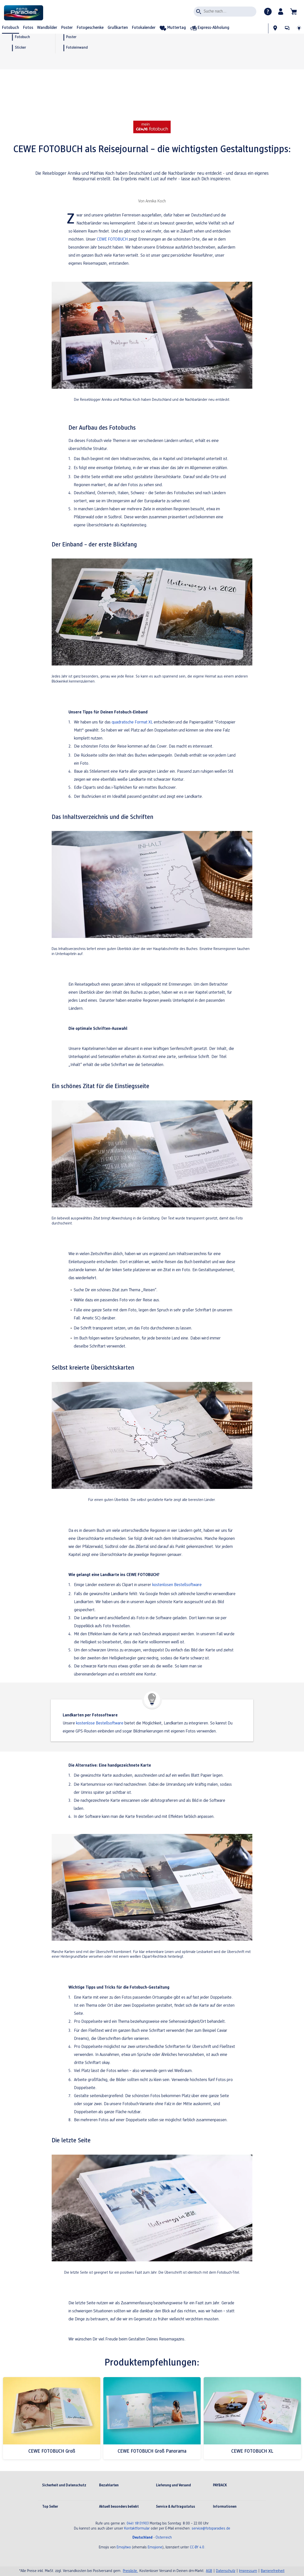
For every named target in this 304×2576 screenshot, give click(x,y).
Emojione (155, 2547)
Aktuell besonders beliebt (119, 2507)
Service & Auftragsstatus (175, 2507)
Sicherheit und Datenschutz (64, 2485)
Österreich (164, 2538)
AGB (209, 2571)
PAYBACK (220, 2485)
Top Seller (50, 2507)
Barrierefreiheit (272, 2571)
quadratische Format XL (132, 722)
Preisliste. (130, 2571)
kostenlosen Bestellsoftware (177, 1585)
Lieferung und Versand (173, 2485)
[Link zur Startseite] (52, 12)
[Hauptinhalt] (152, 1259)
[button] (280, 12)
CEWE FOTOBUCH (112, 240)
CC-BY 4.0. (197, 2547)
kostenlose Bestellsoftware (99, 1723)
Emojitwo (124, 2547)
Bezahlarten (109, 2485)
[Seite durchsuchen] (225, 11)
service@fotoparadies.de (211, 2529)
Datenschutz (225, 2571)
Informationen (225, 2507)
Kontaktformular (137, 2529)
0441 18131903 (138, 2524)
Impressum (248, 2571)
